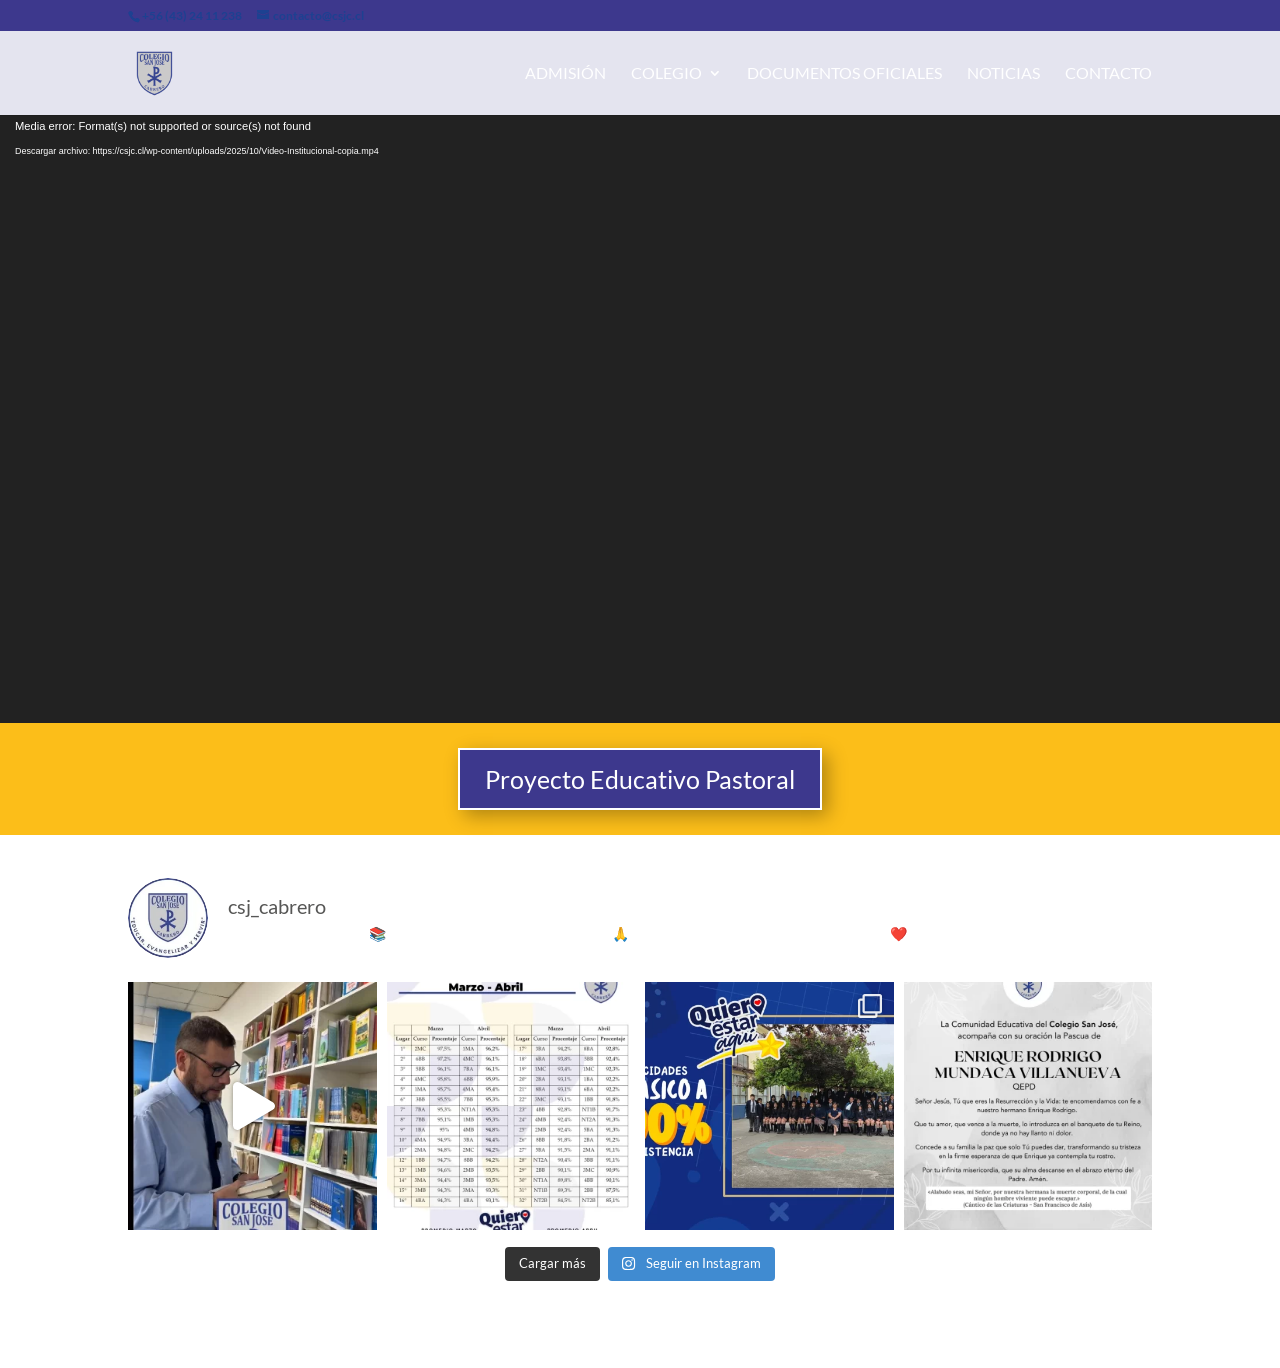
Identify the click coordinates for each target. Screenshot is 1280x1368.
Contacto (1108, 74)
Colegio (666, 74)
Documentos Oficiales (844, 74)
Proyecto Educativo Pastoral (640, 779)
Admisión (565, 74)
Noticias (1003, 74)
